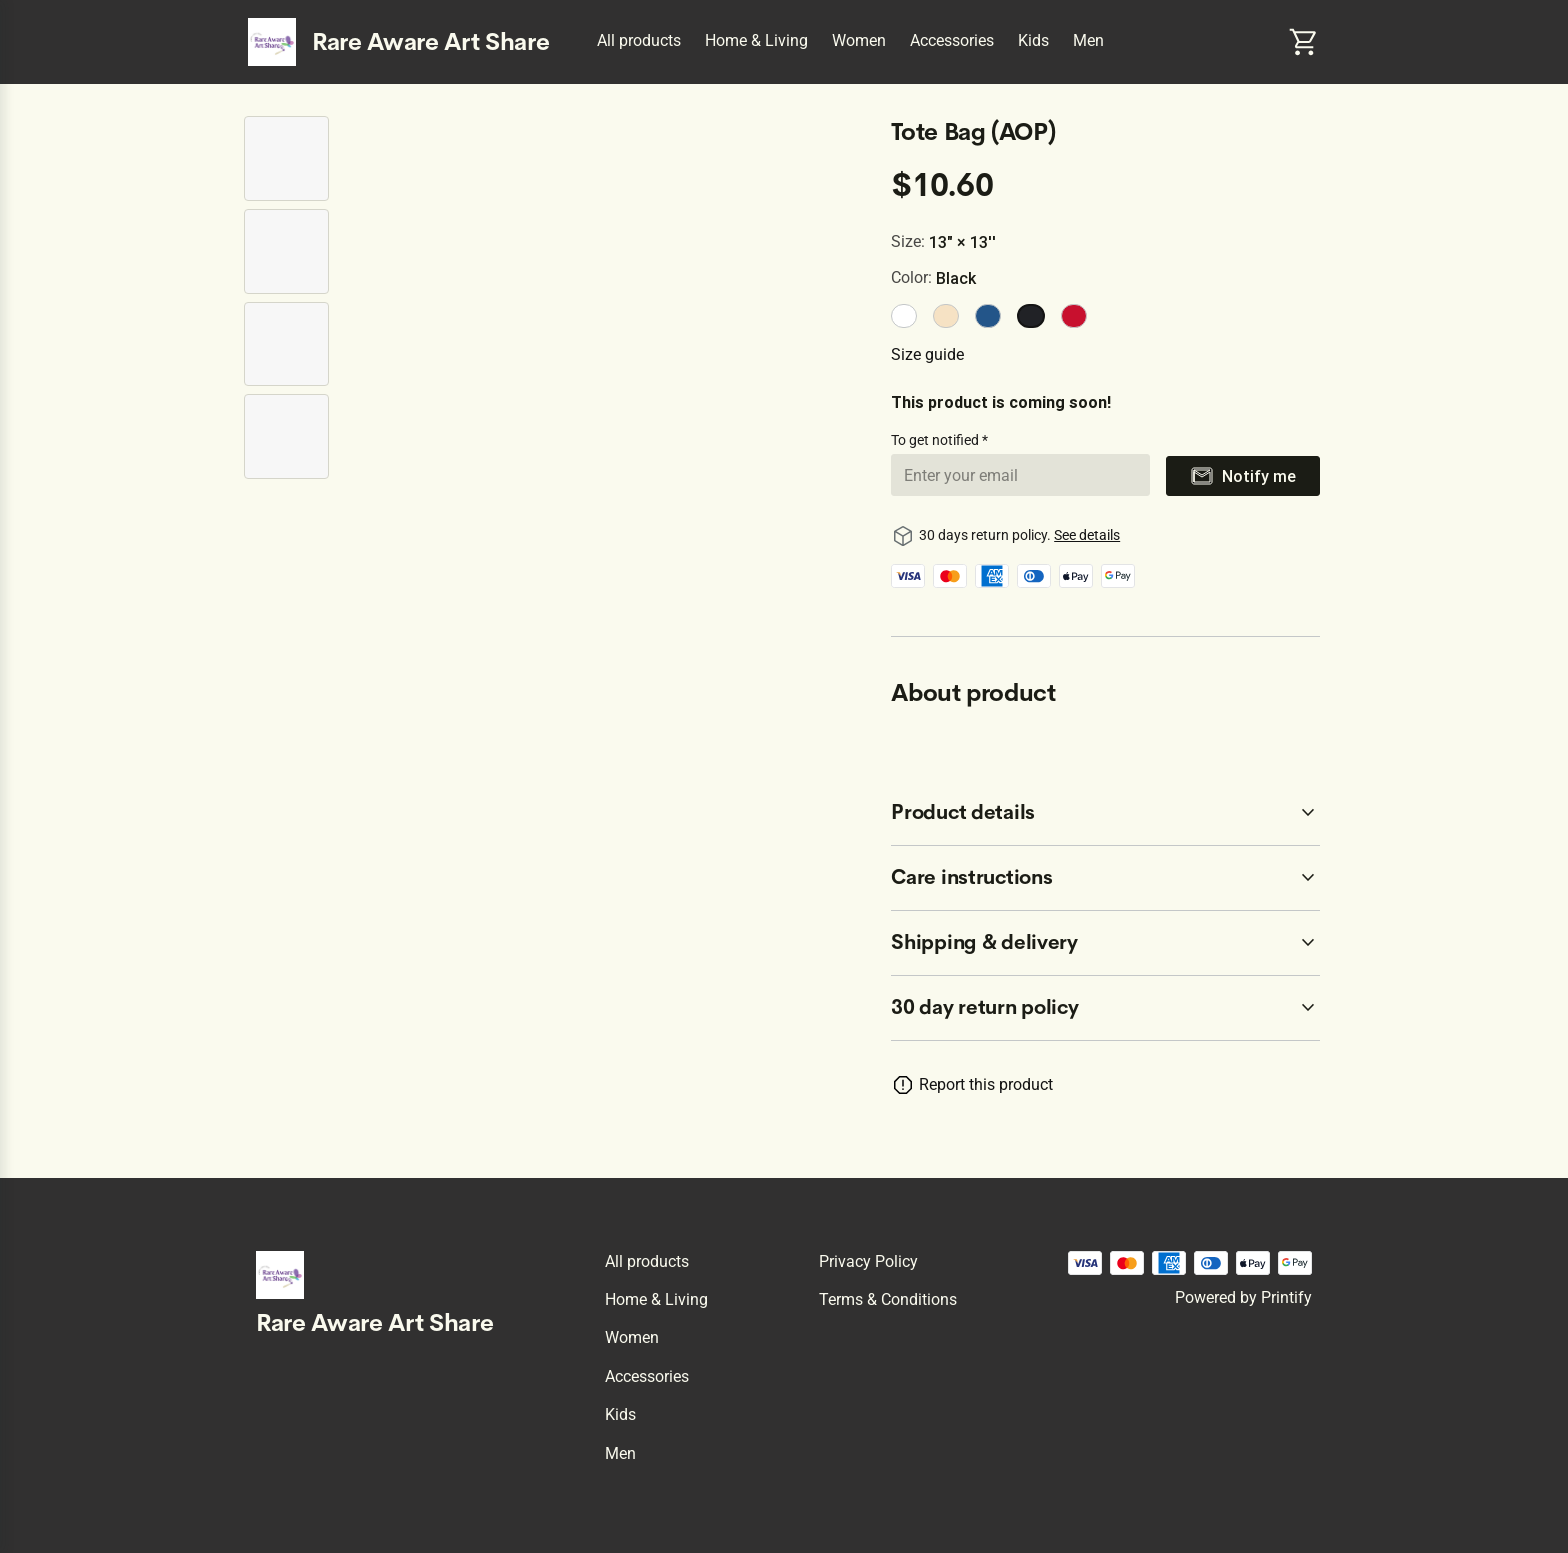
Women (859, 40)
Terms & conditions (888, 1299)
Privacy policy (868, 1261)
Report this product (986, 1084)
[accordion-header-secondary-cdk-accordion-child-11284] (1105, 943)
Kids (1033, 40)
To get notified (936, 440)
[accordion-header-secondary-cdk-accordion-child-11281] (1105, 1008)
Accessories (952, 40)
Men (1088, 40)
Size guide (927, 354)
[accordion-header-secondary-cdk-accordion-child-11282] (1105, 813)
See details (1087, 535)
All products (639, 40)
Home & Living (756, 40)
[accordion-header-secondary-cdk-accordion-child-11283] (1105, 878)
